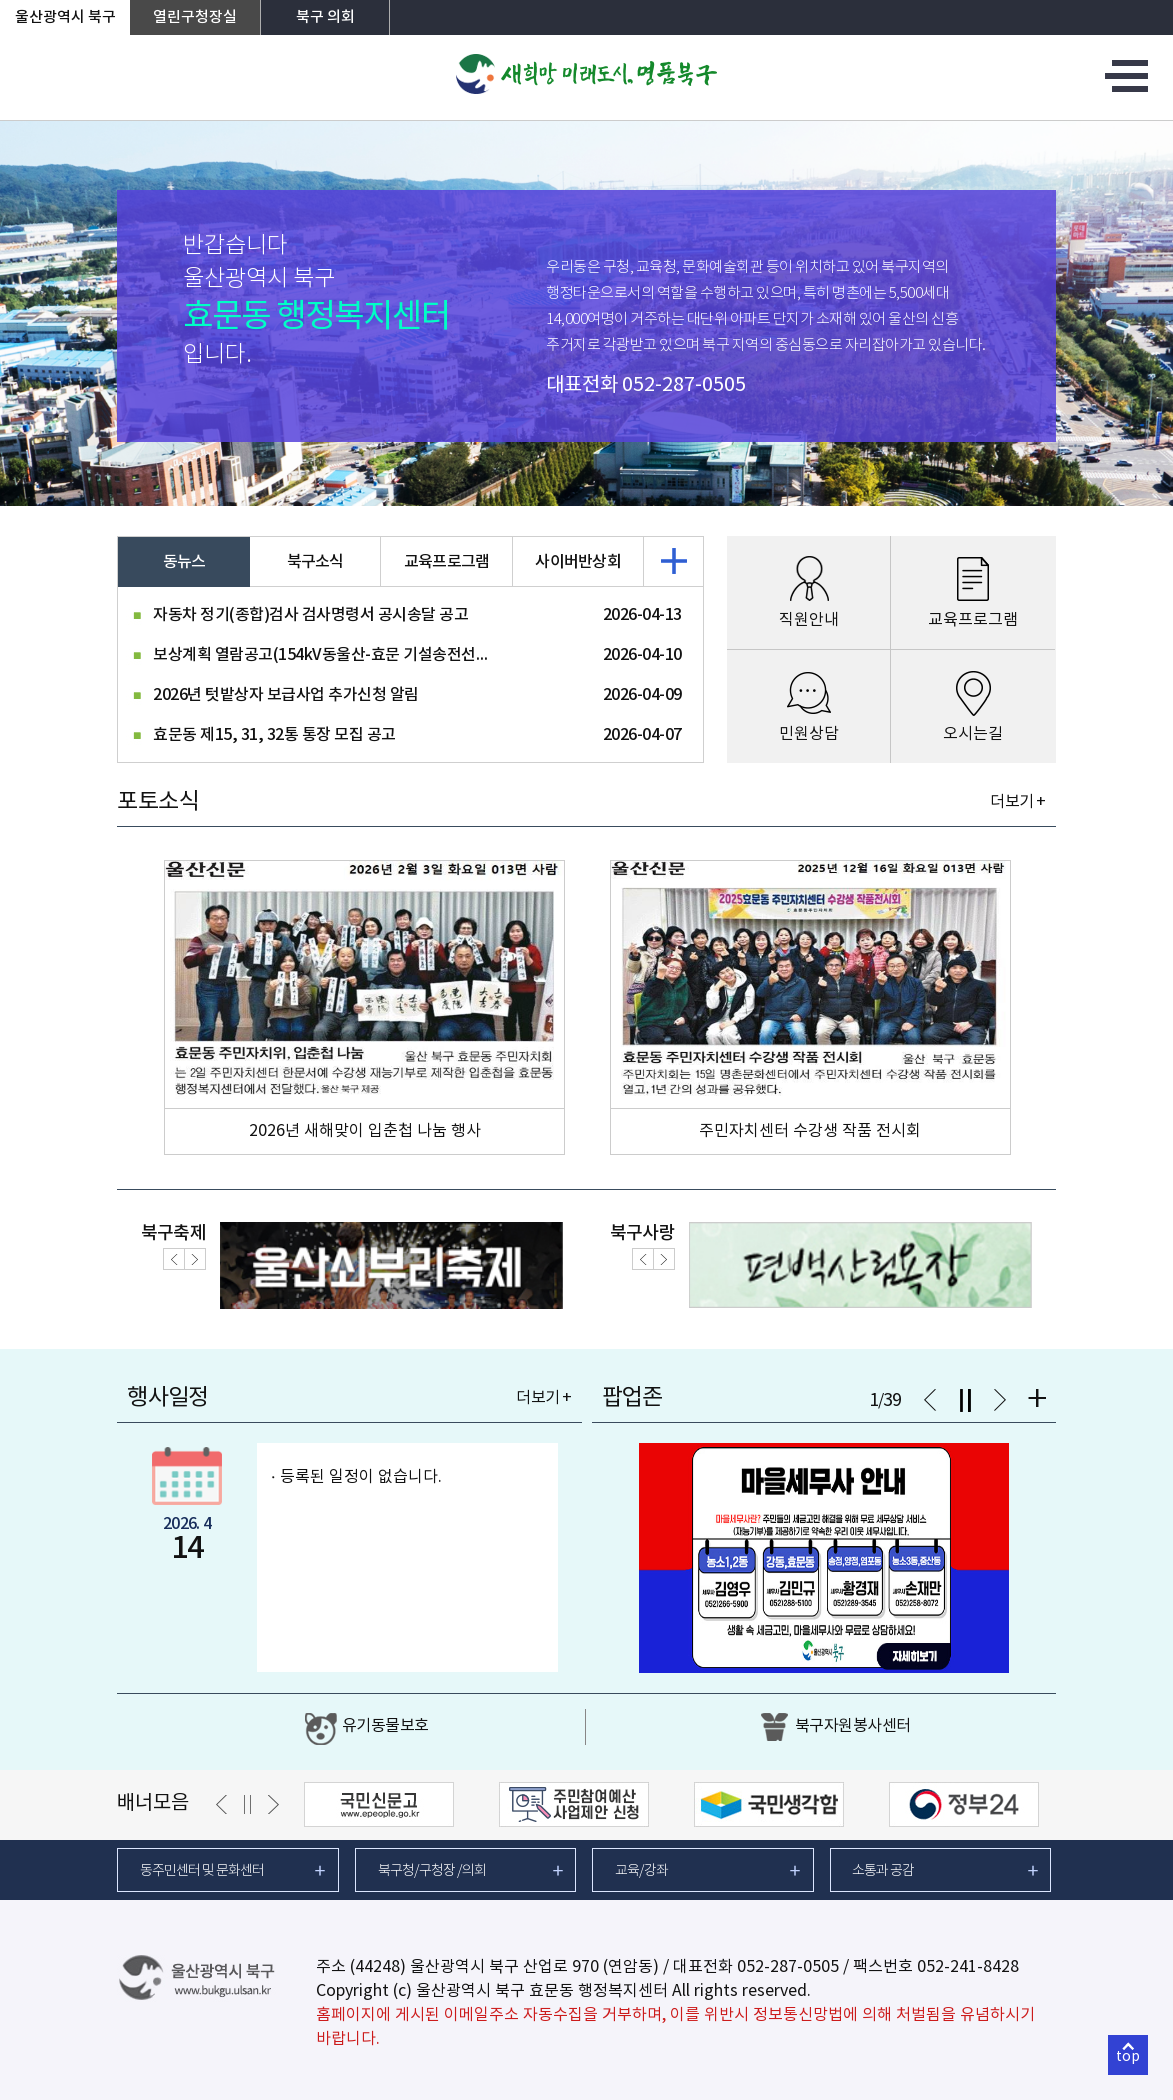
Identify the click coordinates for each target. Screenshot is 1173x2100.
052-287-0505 (684, 385)
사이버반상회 (578, 562)
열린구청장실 (195, 17)
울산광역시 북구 (65, 17)
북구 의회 (325, 17)
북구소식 (315, 562)
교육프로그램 (447, 562)
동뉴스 (184, 562)
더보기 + (1017, 802)
